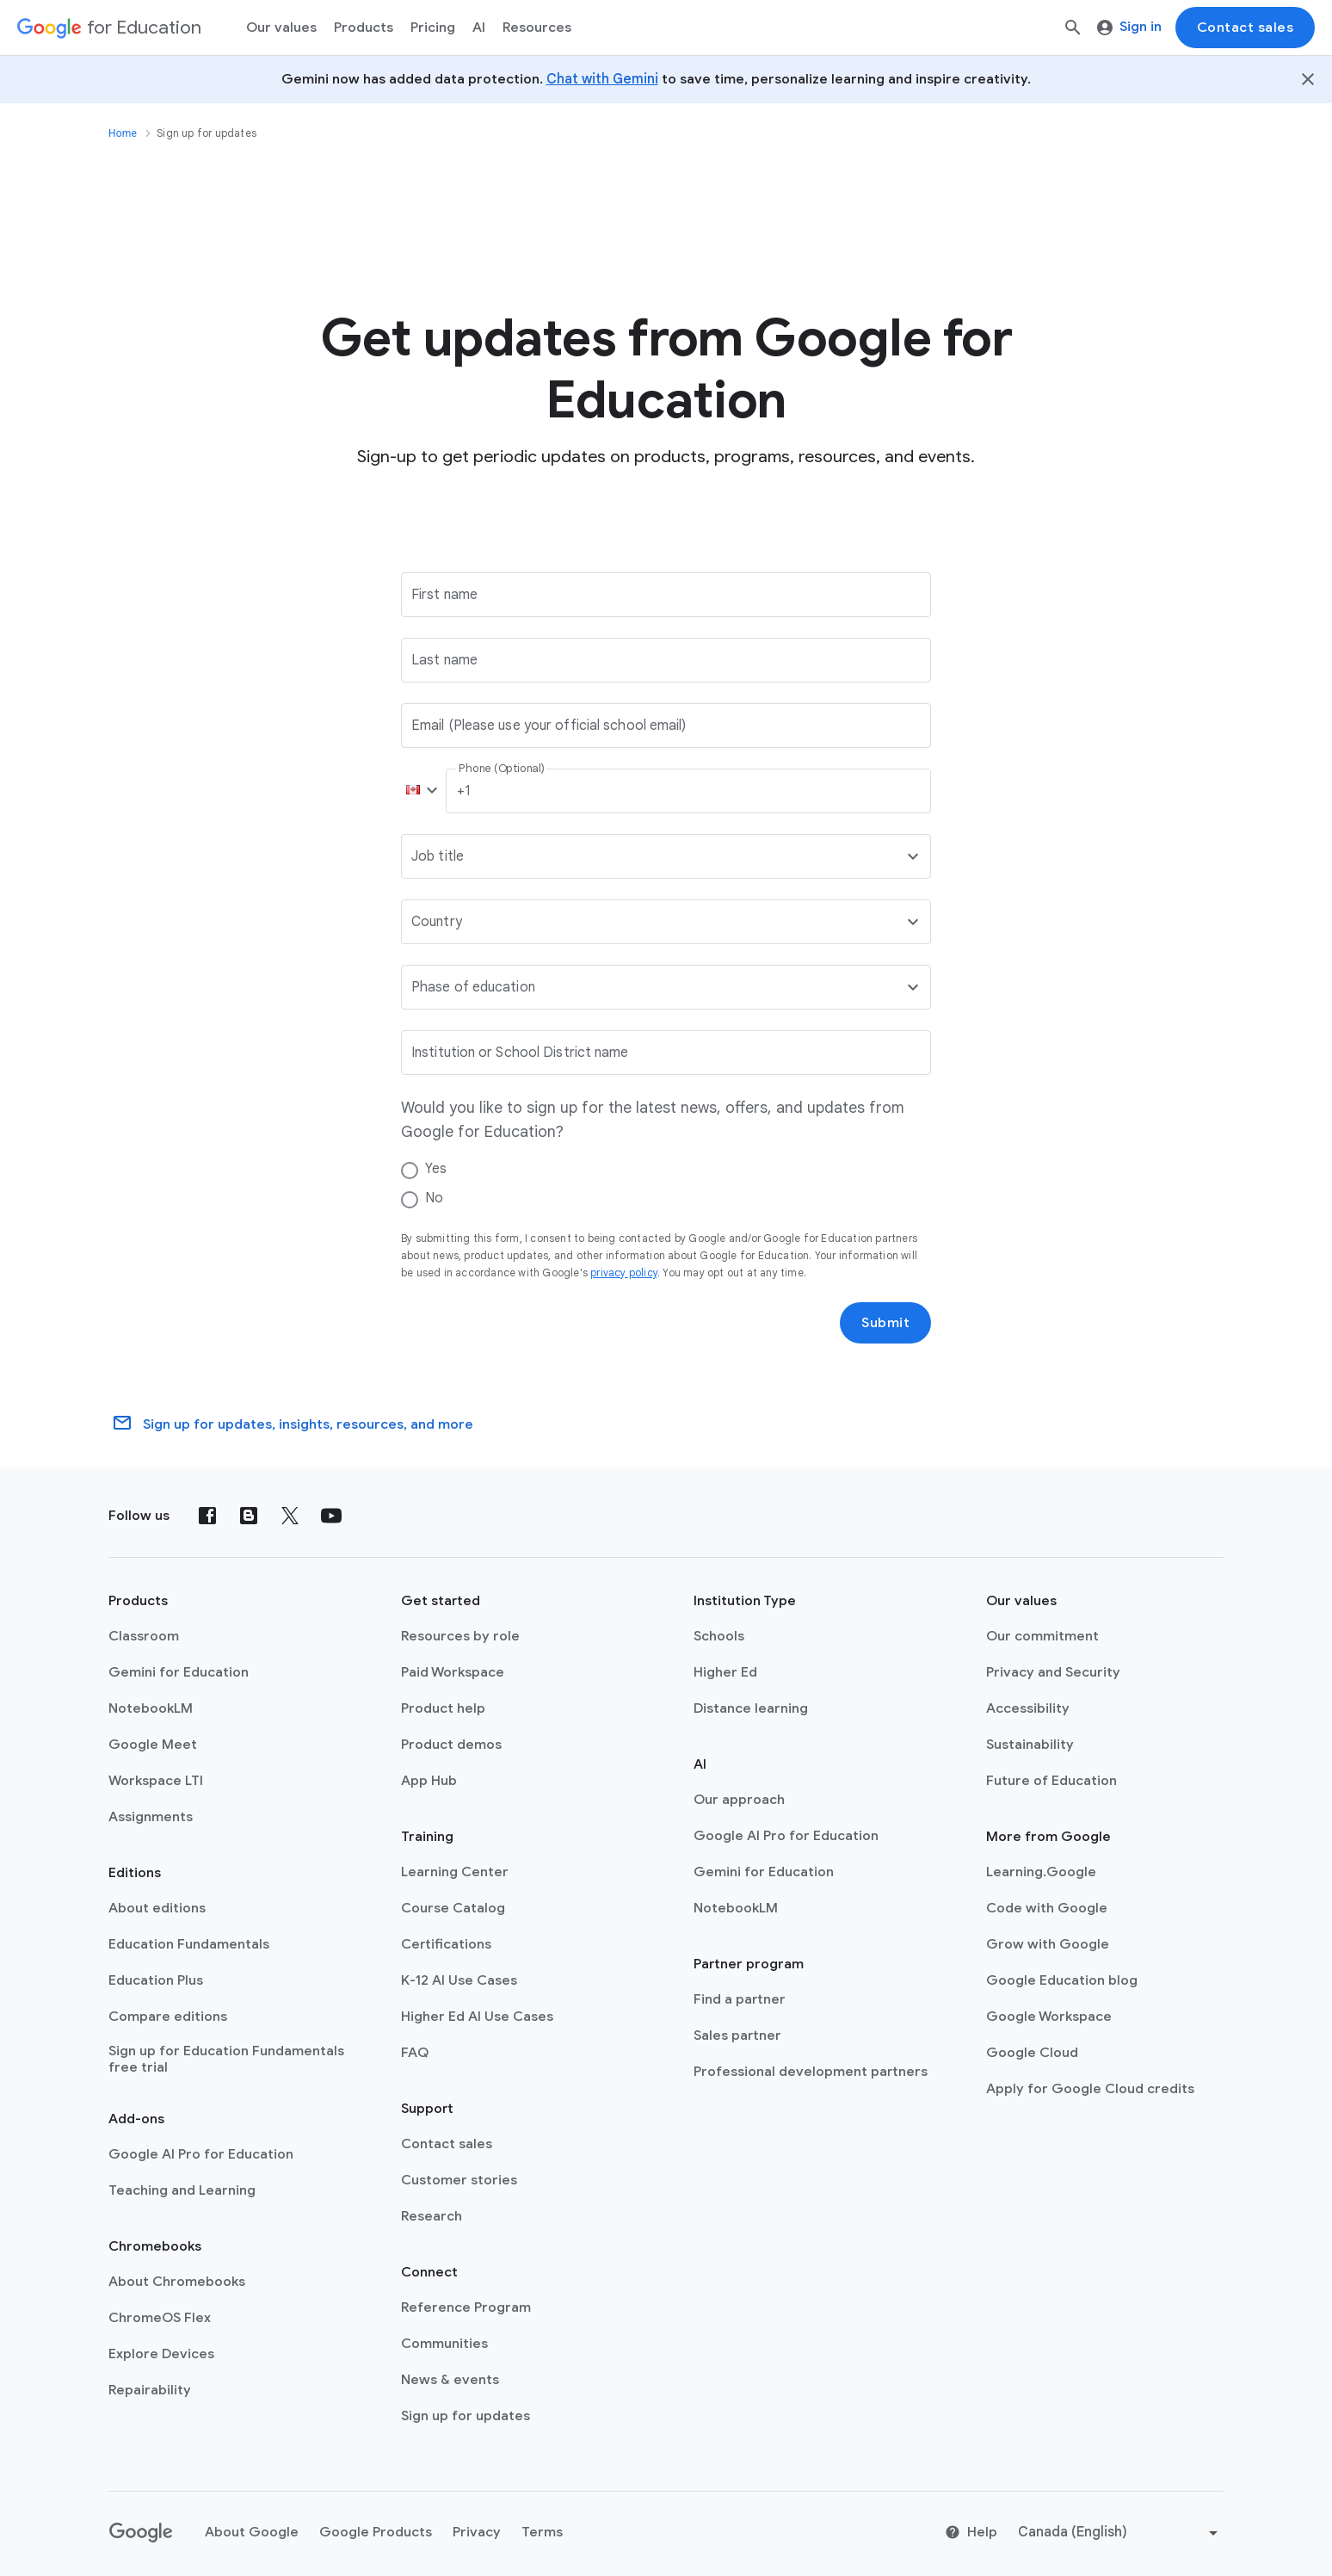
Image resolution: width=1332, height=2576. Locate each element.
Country (436, 921)
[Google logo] (141, 2533)
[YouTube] (331, 1515)
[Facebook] (207, 1515)
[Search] (1073, 27)
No (434, 1198)
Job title (437, 856)
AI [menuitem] (478, 27)
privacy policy (623, 1272)
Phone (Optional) (501, 768)
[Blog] (248, 1515)
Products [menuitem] (363, 27)
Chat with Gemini (602, 79)
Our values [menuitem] (281, 27)
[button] (418, 790)
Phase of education (473, 987)
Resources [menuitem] (537, 27)
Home (122, 133)
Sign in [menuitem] (1129, 26)
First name (444, 594)
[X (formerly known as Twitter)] (290, 1515)
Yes (436, 1168)
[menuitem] (433, 27)
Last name (444, 660)
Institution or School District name (520, 1052)
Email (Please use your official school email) (549, 725)
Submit (885, 1322)
